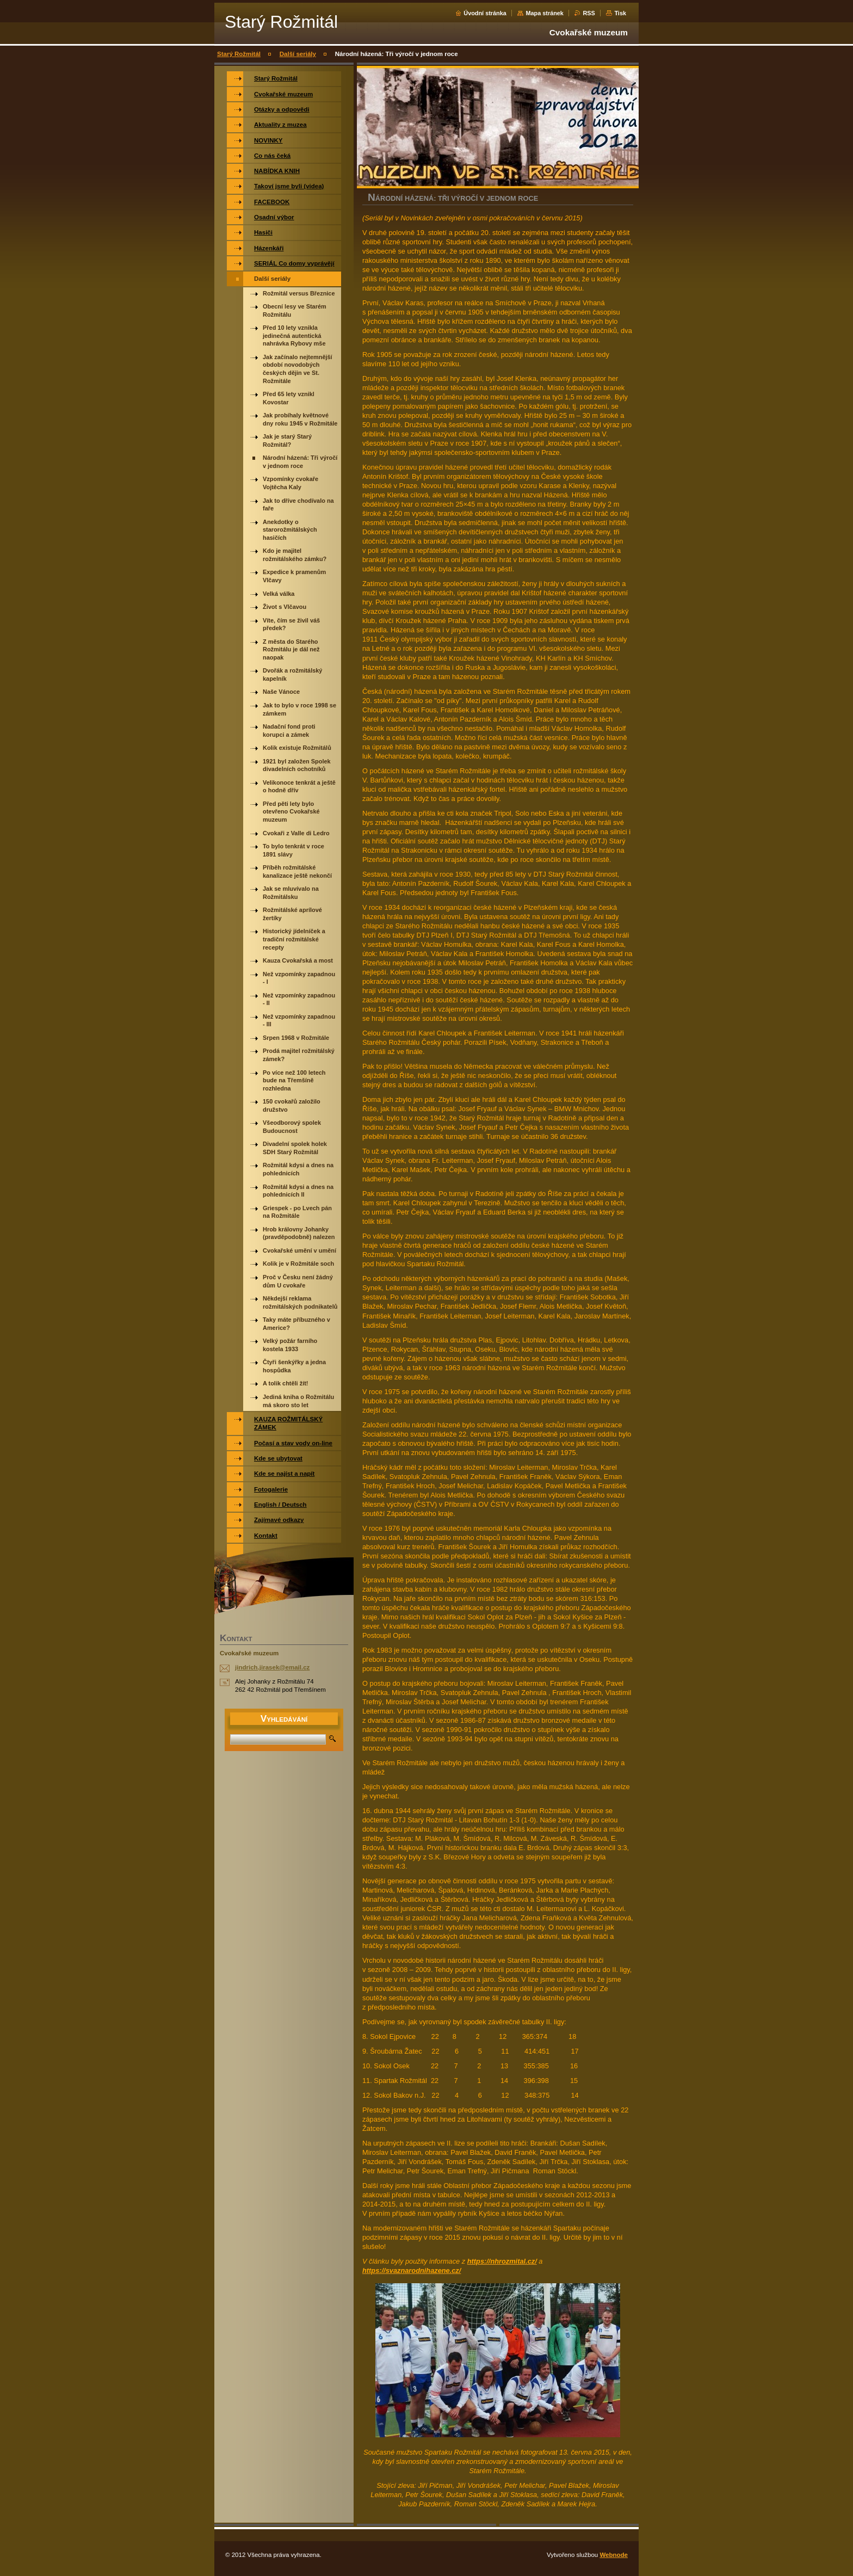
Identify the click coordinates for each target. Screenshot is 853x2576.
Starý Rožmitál (239, 54)
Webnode (613, 2555)
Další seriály (298, 54)
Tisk (620, 13)
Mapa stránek (545, 13)
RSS (589, 13)
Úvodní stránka (484, 13)
